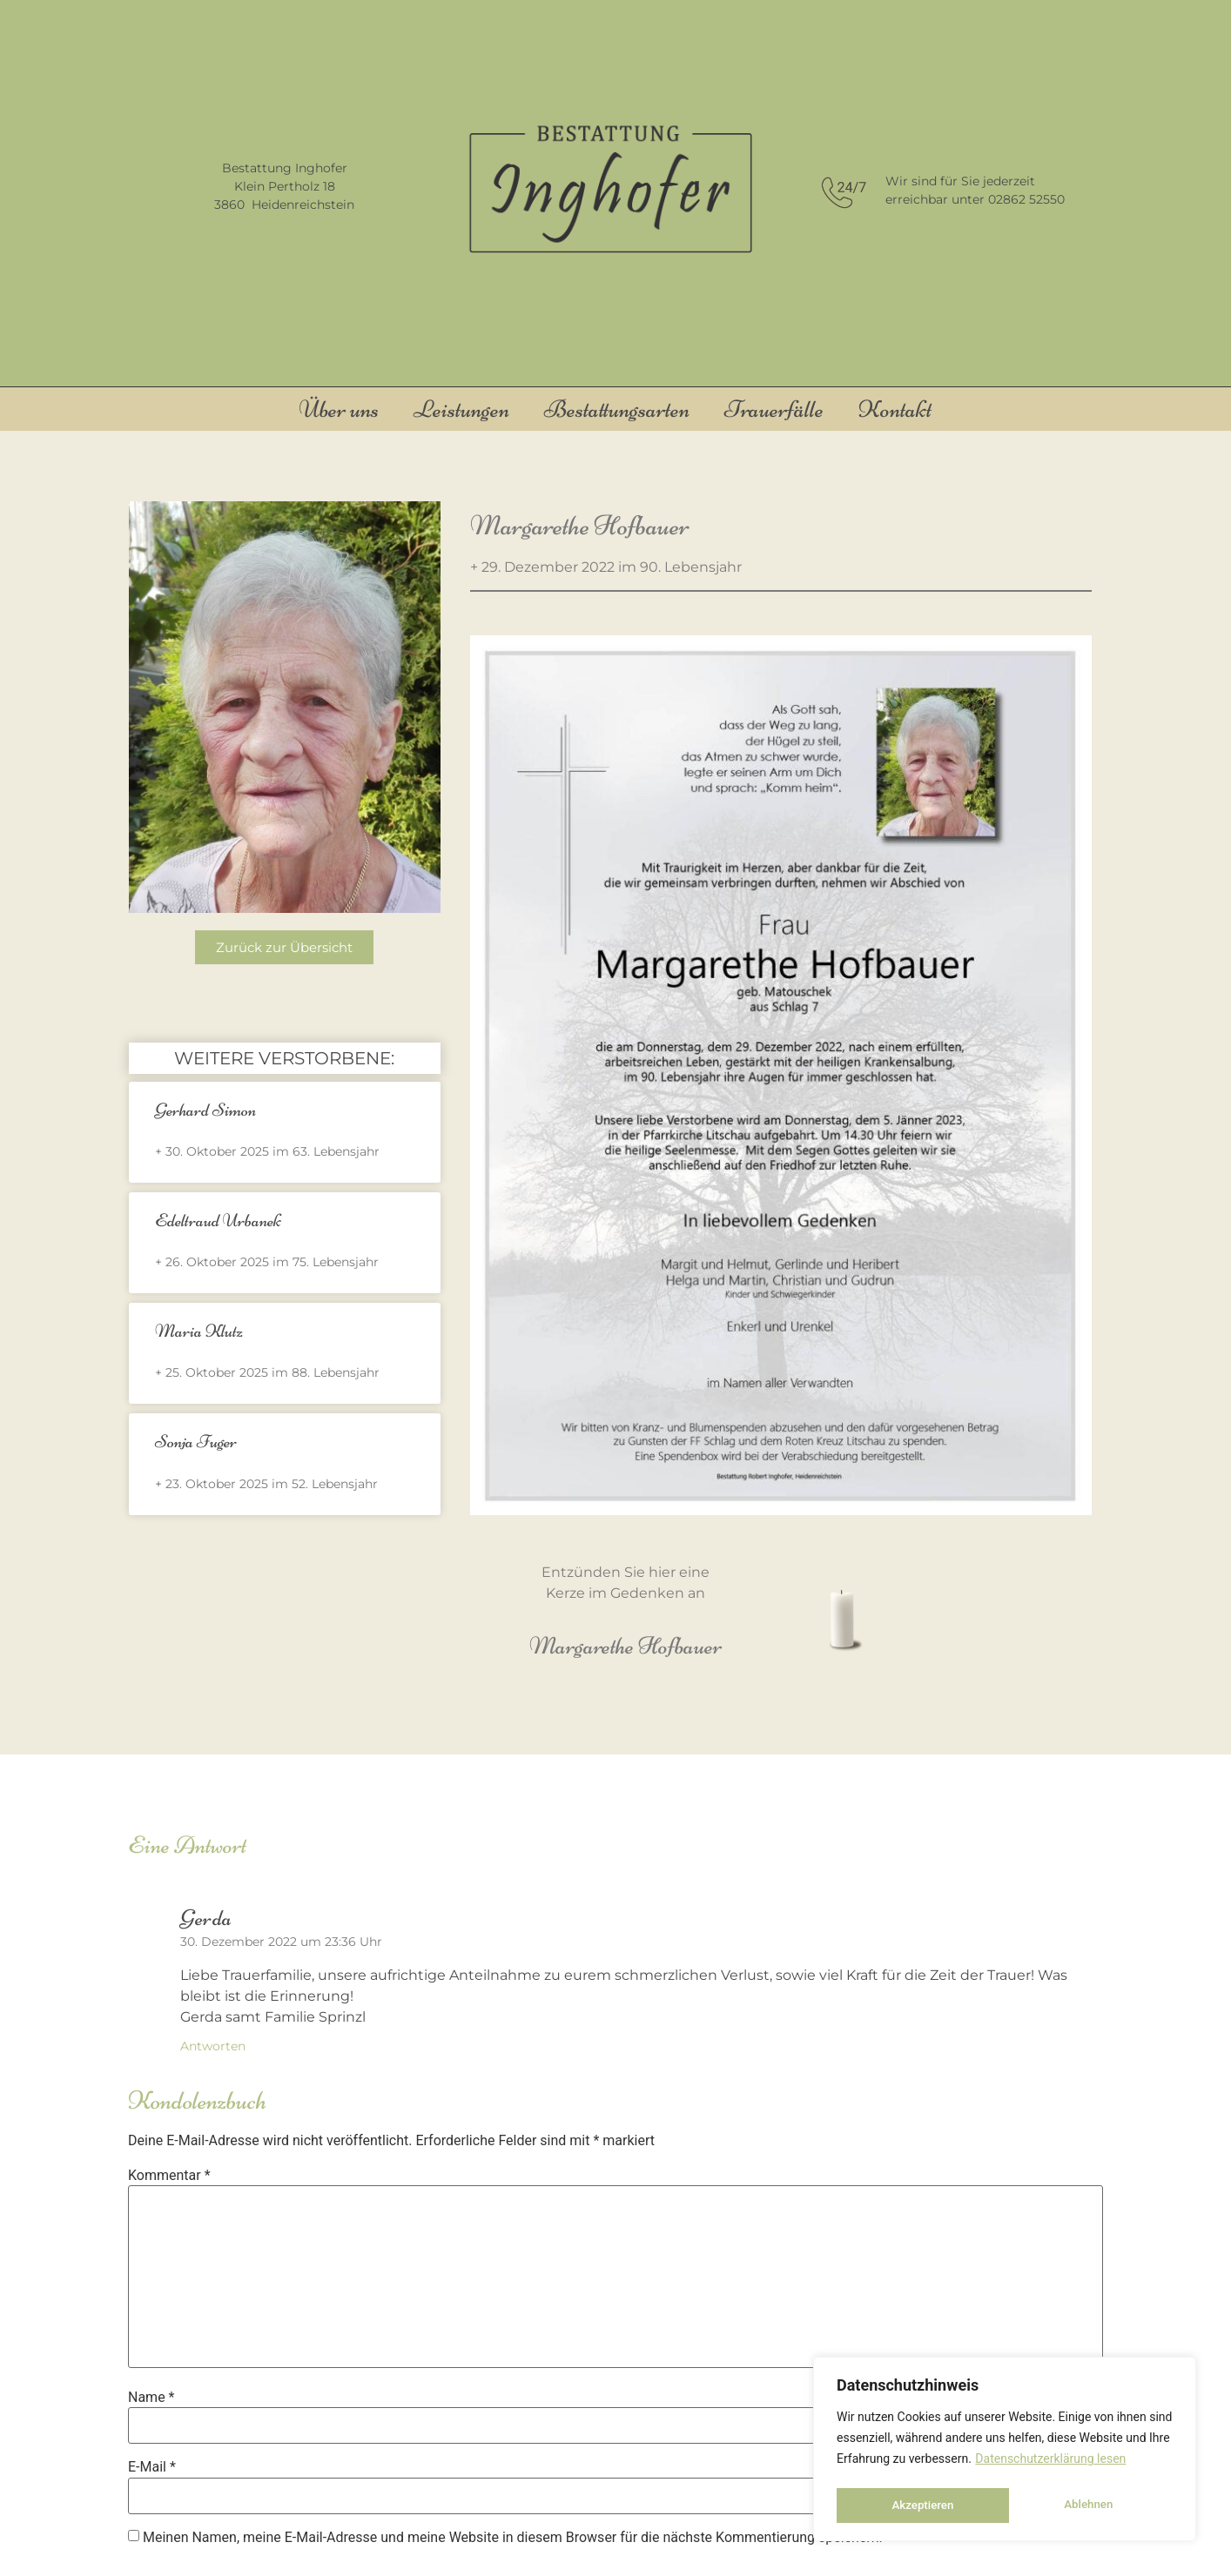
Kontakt (895, 409)
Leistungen (461, 409)
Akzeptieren (1087, 2505)
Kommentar (169, 2176)
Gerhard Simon (205, 1110)
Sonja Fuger (196, 1441)
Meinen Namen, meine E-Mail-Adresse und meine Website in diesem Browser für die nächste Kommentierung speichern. (513, 2538)
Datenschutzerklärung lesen (1050, 2464)
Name (151, 2398)
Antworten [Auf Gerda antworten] (213, 2046)
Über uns (339, 409)
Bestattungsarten (616, 409)
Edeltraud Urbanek (218, 1220)
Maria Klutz (199, 1331)
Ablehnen (915, 2505)
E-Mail (152, 2467)
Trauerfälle (774, 409)
